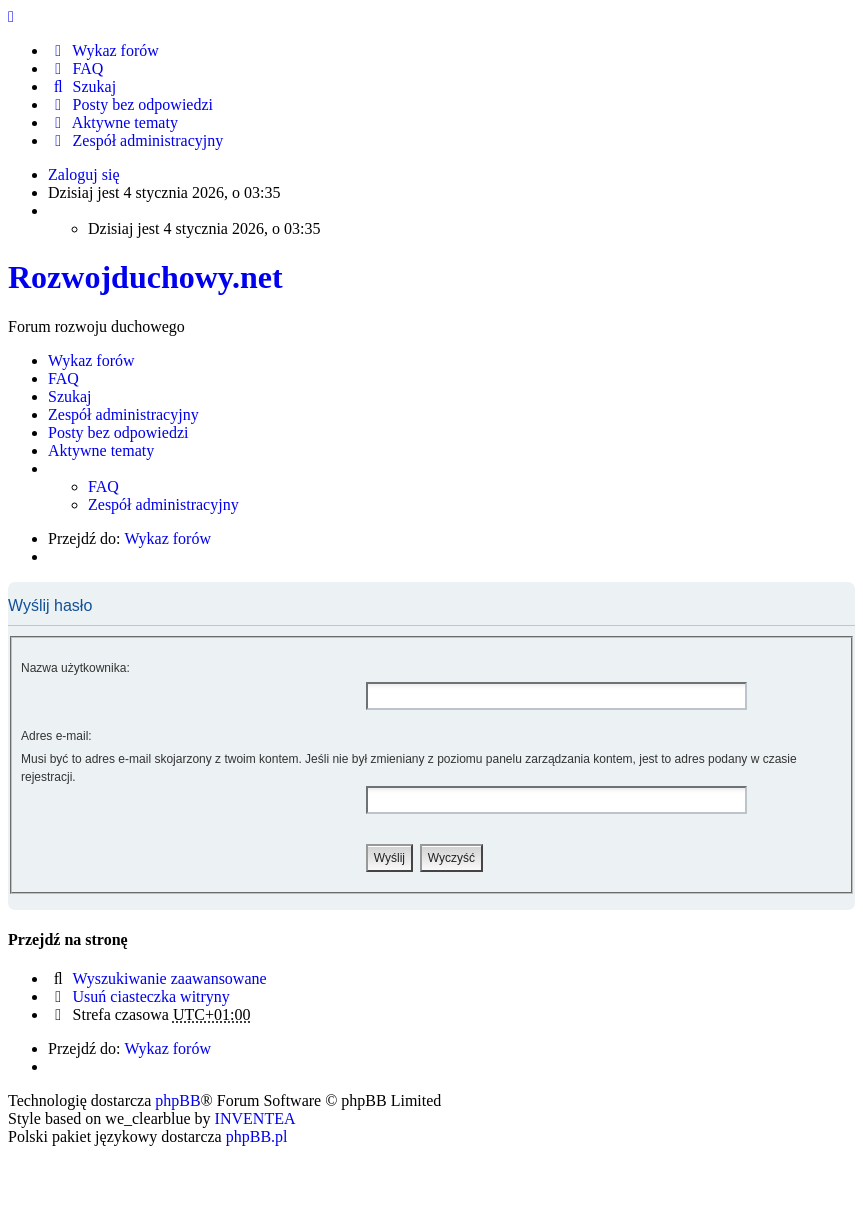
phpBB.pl (257, 1136)
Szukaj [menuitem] (82, 86)
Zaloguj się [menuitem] (84, 174)
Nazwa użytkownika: (75, 668)
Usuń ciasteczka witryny (151, 996)
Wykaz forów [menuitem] (103, 50)
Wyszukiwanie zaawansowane (170, 978)
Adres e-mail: (56, 736)
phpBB (177, 1100)
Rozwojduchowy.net (145, 277)
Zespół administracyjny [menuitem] (135, 140)
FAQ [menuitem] (75, 68)
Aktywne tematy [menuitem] (113, 122)
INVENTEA (255, 1118)
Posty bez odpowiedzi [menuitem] (130, 104)
